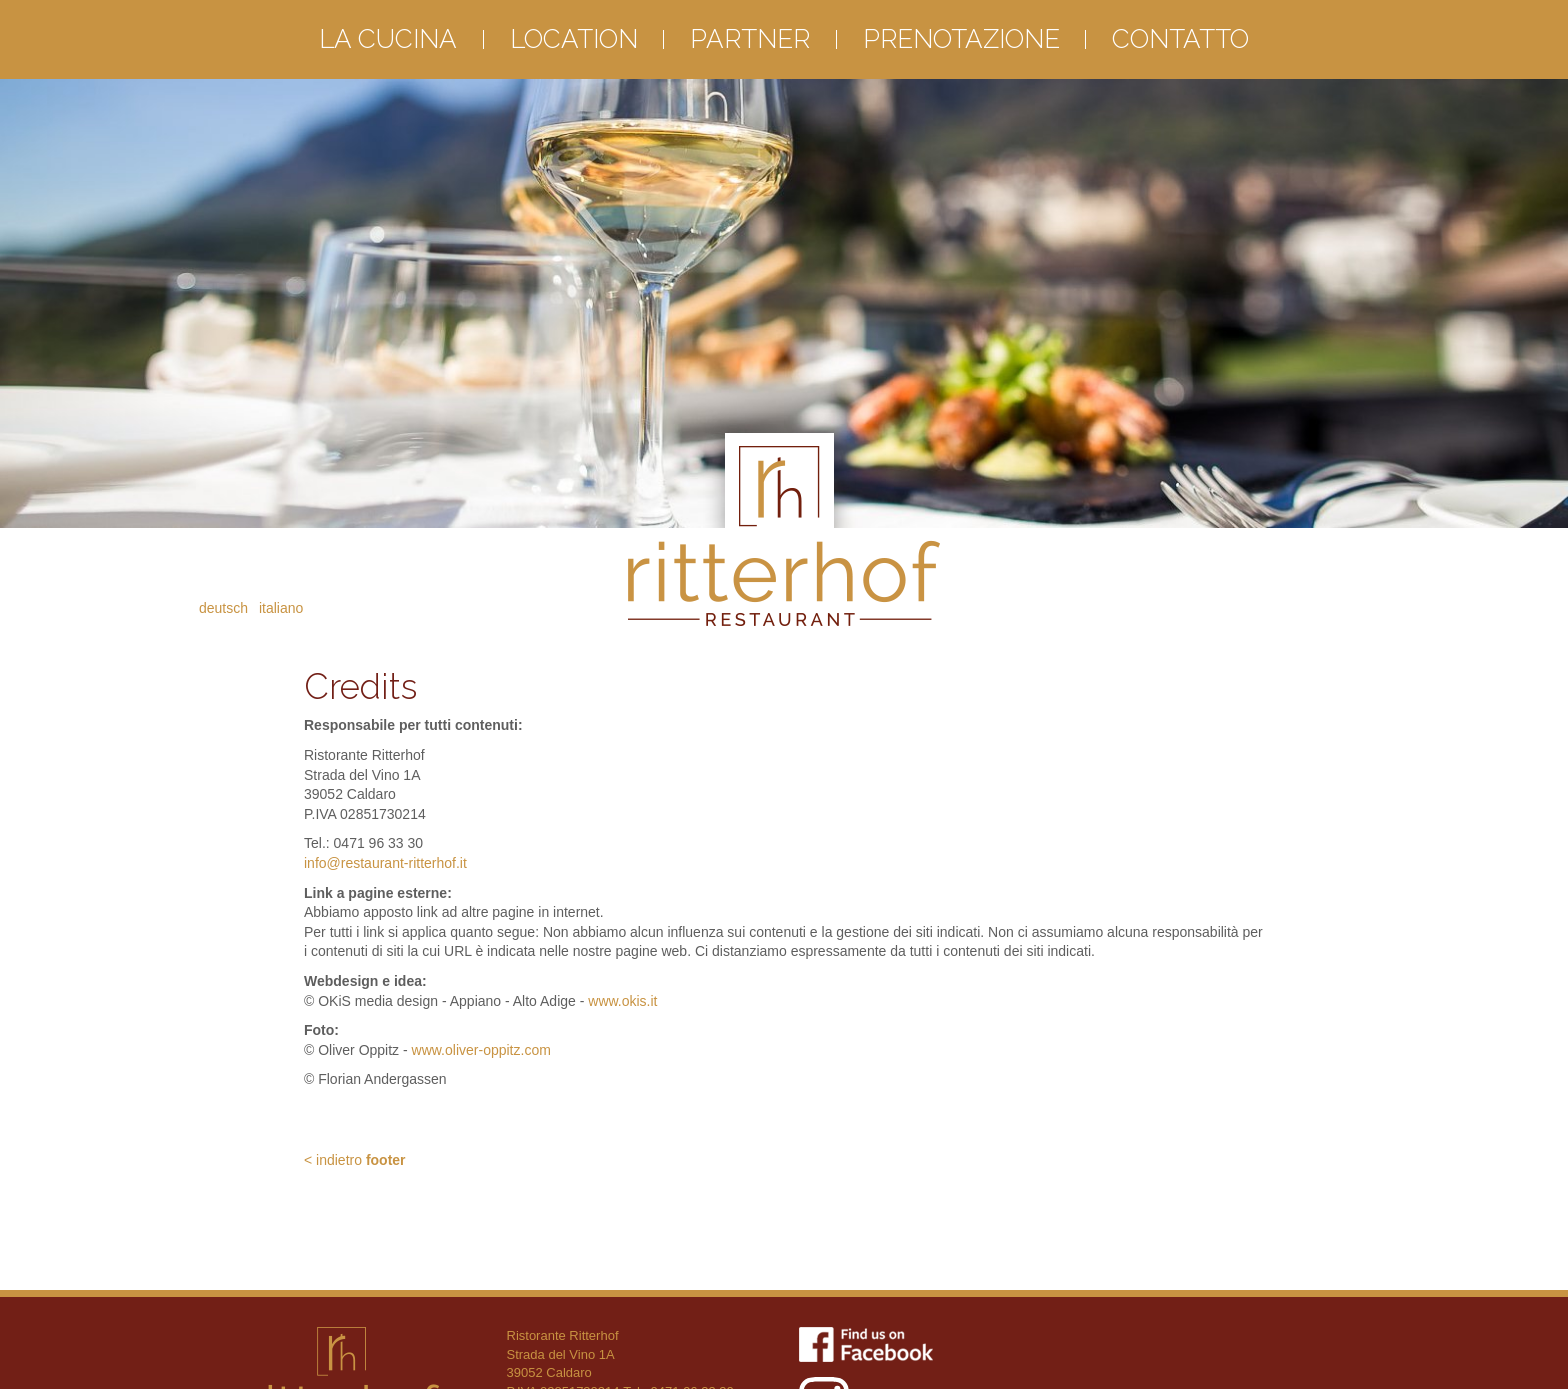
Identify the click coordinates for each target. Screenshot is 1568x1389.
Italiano (281, 608)
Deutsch (223, 608)
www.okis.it (622, 1001)
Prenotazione (961, 39)
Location (574, 39)
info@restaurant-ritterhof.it (385, 863)
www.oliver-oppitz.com (481, 1050)
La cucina (388, 39)
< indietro (355, 1160)
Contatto (1180, 39)
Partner (750, 39)
